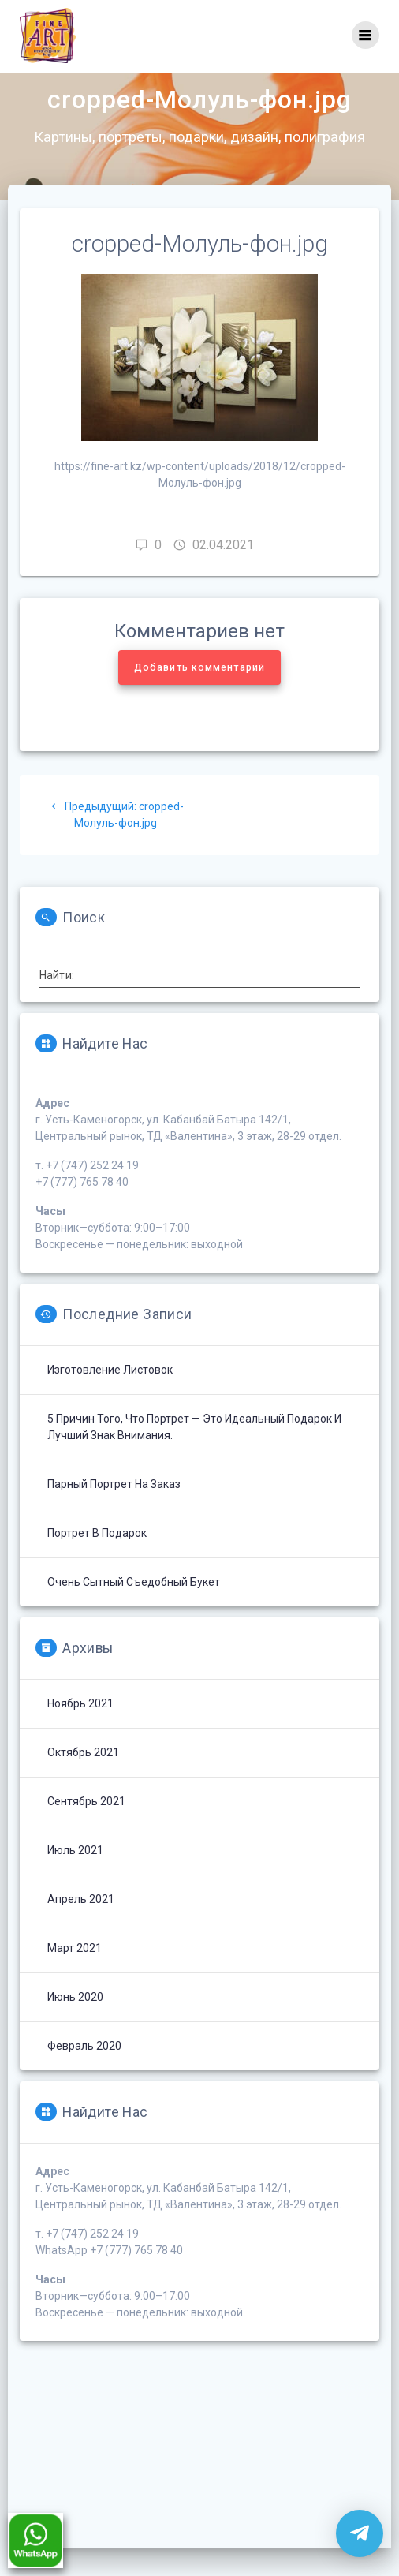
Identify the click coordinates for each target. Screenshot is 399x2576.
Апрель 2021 (80, 1926)
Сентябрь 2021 (86, 1829)
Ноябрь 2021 (80, 1731)
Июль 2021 (75, 1877)
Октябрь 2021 (83, 1780)
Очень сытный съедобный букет (133, 1609)
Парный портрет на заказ (114, 1511)
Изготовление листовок (110, 1397)
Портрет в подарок (97, 1560)
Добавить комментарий (199, 695)
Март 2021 (74, 1975)
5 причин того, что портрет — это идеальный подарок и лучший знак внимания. (194, 1454)
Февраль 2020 (84, 2073)
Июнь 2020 (75, 2024)
